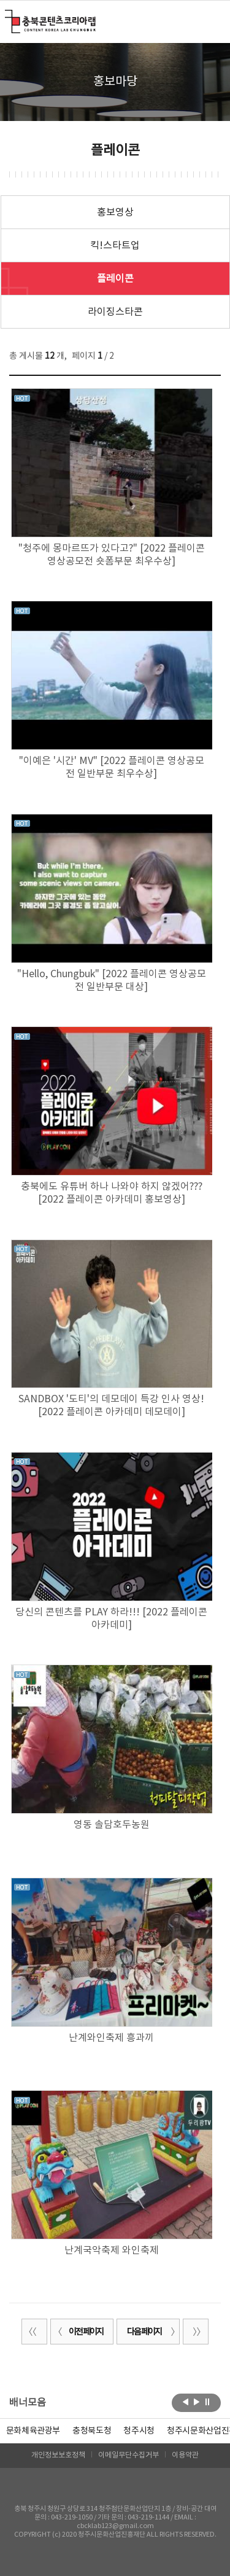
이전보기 (185, 2401)
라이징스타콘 (115, 312)
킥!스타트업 (115, 245)
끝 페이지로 (196, 2331)
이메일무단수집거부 (128, 2455)
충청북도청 (91, 2431)
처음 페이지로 (34, 2331)
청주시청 (139, 2431)
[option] (91, 2431)
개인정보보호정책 (58, 2455)
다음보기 (196, 2401)
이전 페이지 (78, 2332)
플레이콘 (115, 278)
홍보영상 (115, 212)
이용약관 (185, 2455)
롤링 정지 (207, 2401)
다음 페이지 (151, 2332)
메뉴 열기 (213, 21)
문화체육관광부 (33, 2431)
